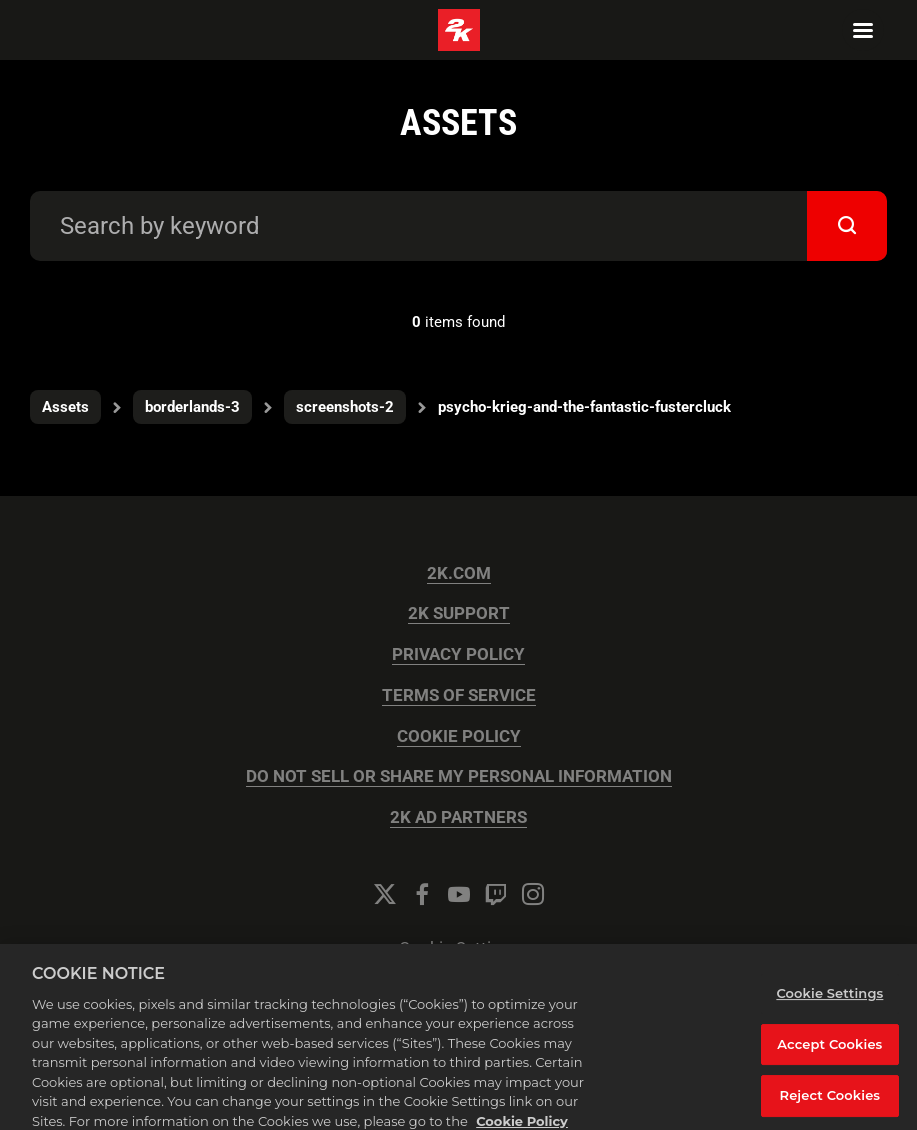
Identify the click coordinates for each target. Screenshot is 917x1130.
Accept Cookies (829, 1050)
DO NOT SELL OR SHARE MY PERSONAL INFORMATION (459, 776)
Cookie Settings (459, 948)
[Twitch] (496, 894)
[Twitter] (385, 894)
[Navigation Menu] (863, 30)
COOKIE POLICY (459, 736)
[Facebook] (422, 894)
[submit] (847, 226)
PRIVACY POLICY (458, 654)
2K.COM (459, 573)
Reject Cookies (830, 1102)
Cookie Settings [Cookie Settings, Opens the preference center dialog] (829, 1000)
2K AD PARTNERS (458, 817)
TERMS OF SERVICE (459, 695)
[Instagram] (533, 894)
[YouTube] (459, 894)
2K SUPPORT (459, 613)
